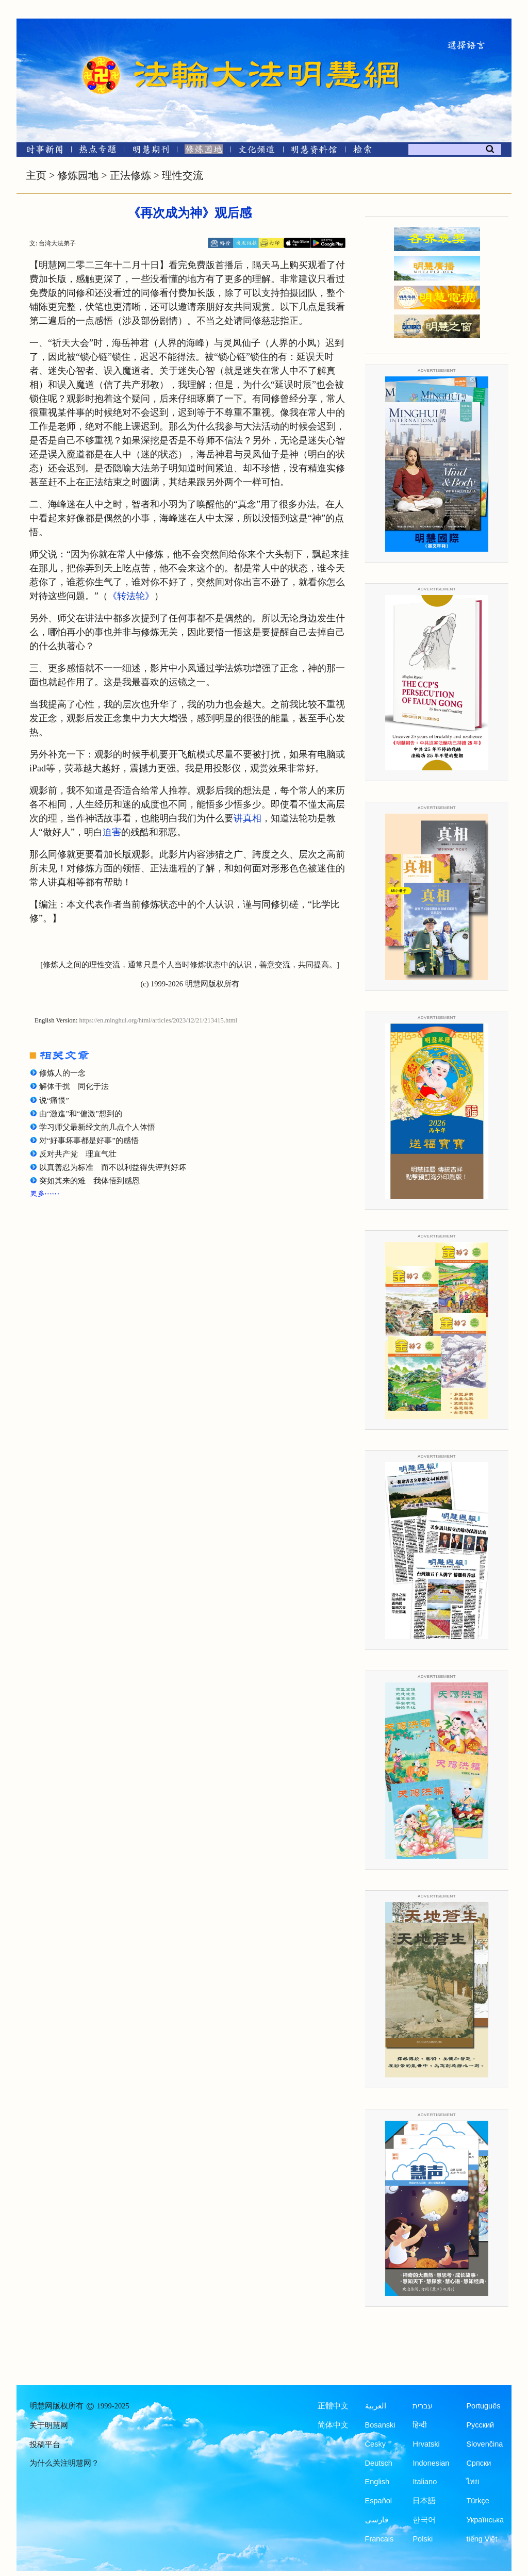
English (377, 2482)
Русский (480, 2425)
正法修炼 (130, 175)
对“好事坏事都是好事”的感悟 (89, 1140)
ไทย (473, 2482)
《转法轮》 (131, 596)
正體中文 (333, 2406)
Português (483, 2406)
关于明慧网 (48, 2425)
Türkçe (477, 2501)
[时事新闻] (41, 151)
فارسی (376, 2520)
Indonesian (430, 2463)
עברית (422, 2406)
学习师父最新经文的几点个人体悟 (97, 1127)
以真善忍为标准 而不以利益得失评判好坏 (112, 1167)
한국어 (424, 2520)
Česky (375, 2444)
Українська (485, 2520)
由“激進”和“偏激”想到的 (80, 1114)
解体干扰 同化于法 (74, 1086)
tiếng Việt (481, 2539)
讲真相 (247, 818)
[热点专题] (98, 151)
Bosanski (380, 2425)
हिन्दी (419, 2425)
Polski (422, 2539)
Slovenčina (484, 2444)
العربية (375, 2406)
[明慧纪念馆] (314, 151)
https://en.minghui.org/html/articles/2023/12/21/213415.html (158, 1020)
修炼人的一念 (62, 1073)
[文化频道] (256, 151)
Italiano (424, 2482)
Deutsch (378, 2463)
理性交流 (182, 175)
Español (378, 2501)
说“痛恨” (54, 1100)
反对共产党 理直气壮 (78, 1154)
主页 (36, 175)
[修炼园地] (203, 151)
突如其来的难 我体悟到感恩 (89, 1181)
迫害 (112, 832)
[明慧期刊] (151, 151)
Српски (478, 2463)
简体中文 (333, 2425)
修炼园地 (77, 175)
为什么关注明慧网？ (64, 2463)
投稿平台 (44, 2444)
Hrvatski (425, 2444)
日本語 (424, 2501)
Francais (379, 2539)
